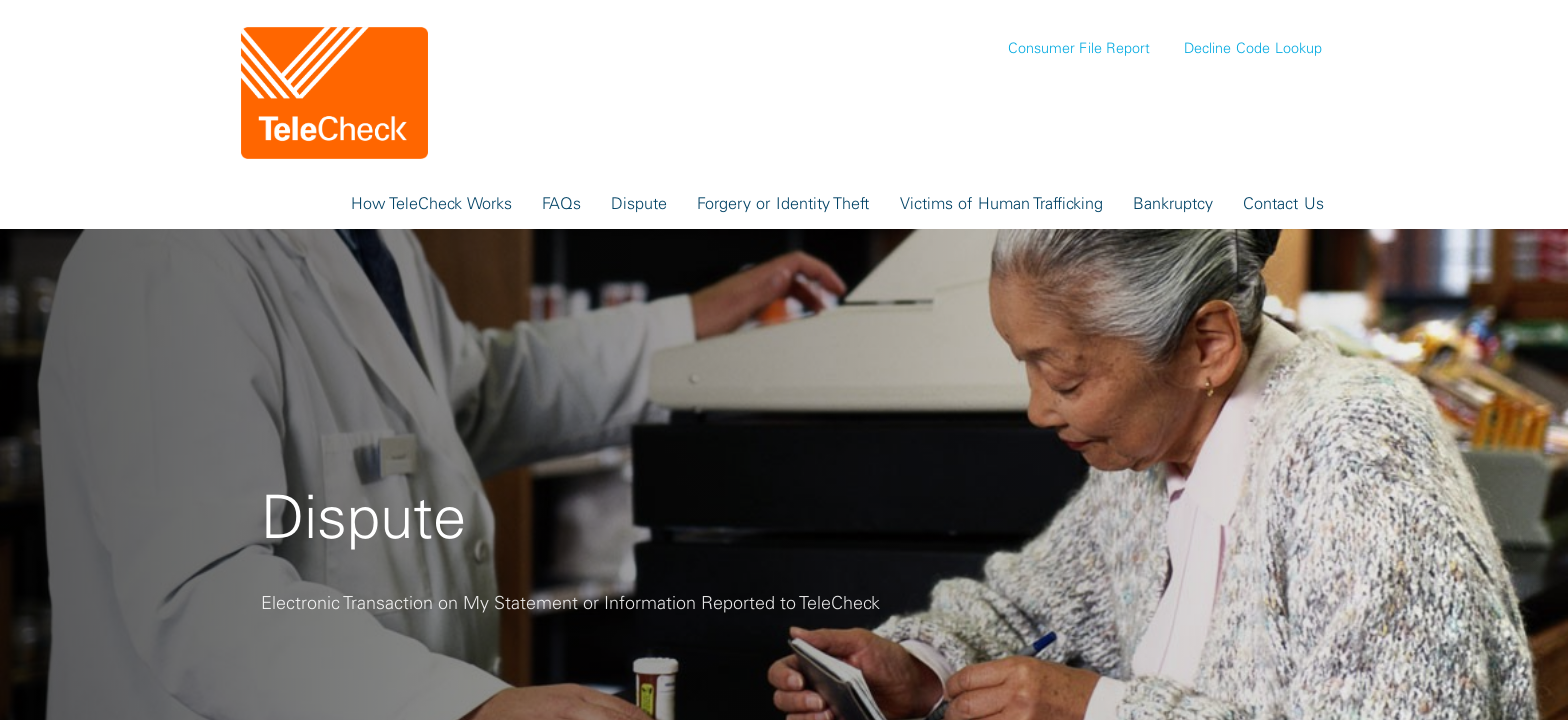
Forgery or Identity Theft (783, 203)
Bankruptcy (1173, 203)
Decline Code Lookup (1252, 48)
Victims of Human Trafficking (1002, 203)
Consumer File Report (1079, 48)
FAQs (561, 203)
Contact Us (1283, 203)
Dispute (639, 203)
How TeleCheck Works (431, 203)
